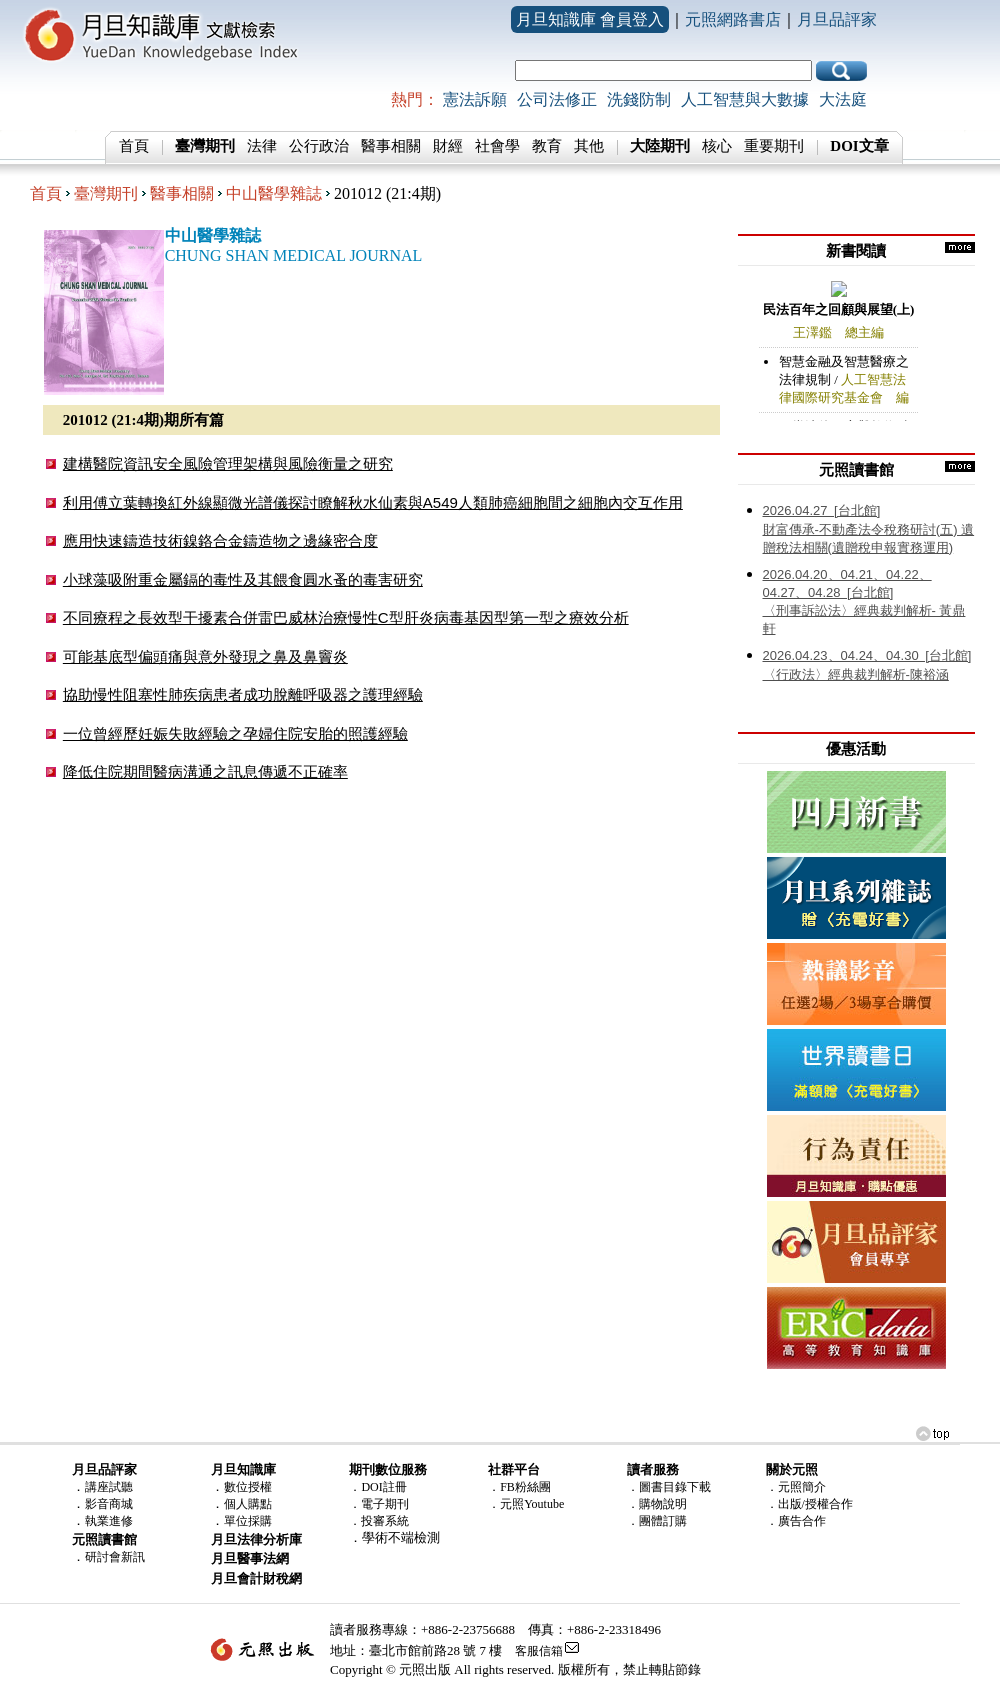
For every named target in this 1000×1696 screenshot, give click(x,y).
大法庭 (843, 99)
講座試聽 (109, 1487)
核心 (717, 146)
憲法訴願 (475, 99)
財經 (448, 146)
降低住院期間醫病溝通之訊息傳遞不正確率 (205, 771)
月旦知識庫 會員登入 (590, 19)
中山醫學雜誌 (274, 193)
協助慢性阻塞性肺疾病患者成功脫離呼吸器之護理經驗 (243, 694)
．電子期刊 (379, 1504)
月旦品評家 (837, 19)
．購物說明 (657, 1504)
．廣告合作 (796, 1521)
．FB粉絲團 (519, 1487)
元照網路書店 (733, 19)
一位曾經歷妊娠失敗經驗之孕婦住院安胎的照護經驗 (235, 733)
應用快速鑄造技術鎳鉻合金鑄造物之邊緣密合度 (220, 540)
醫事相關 (391, 146)
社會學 (497, 146)
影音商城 (109, 1504)
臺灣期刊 (106, 193)
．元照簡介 (796, 1487)
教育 (547, 146)
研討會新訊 (115, 1557)
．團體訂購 (657, 1521)
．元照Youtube (526, 1504)
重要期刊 (774, 146)
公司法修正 (557, 99)
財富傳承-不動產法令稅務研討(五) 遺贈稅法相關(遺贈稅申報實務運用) (869, 529)
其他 (589, 146)
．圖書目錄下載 (669, 1487)
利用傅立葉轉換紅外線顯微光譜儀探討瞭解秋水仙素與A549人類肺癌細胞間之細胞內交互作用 (373, 502)
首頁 (134, 146)
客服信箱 (539, 1651)
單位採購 (248, 1521)
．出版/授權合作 (809, 1504)
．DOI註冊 (377, 1487)
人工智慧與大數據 (745, 99)
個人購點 (248, 1504)
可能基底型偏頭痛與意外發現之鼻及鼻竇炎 (205, 656)
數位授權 (248, 1487)
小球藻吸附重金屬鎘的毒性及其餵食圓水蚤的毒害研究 (243, 579)
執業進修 (109, 1521)
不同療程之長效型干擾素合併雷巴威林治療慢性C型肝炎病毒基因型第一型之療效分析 (346, 617)
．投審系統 (379, 1521)
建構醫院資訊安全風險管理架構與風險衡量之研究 (228, 463)
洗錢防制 (639, 99)
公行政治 (319, 146)
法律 (262, 146)
